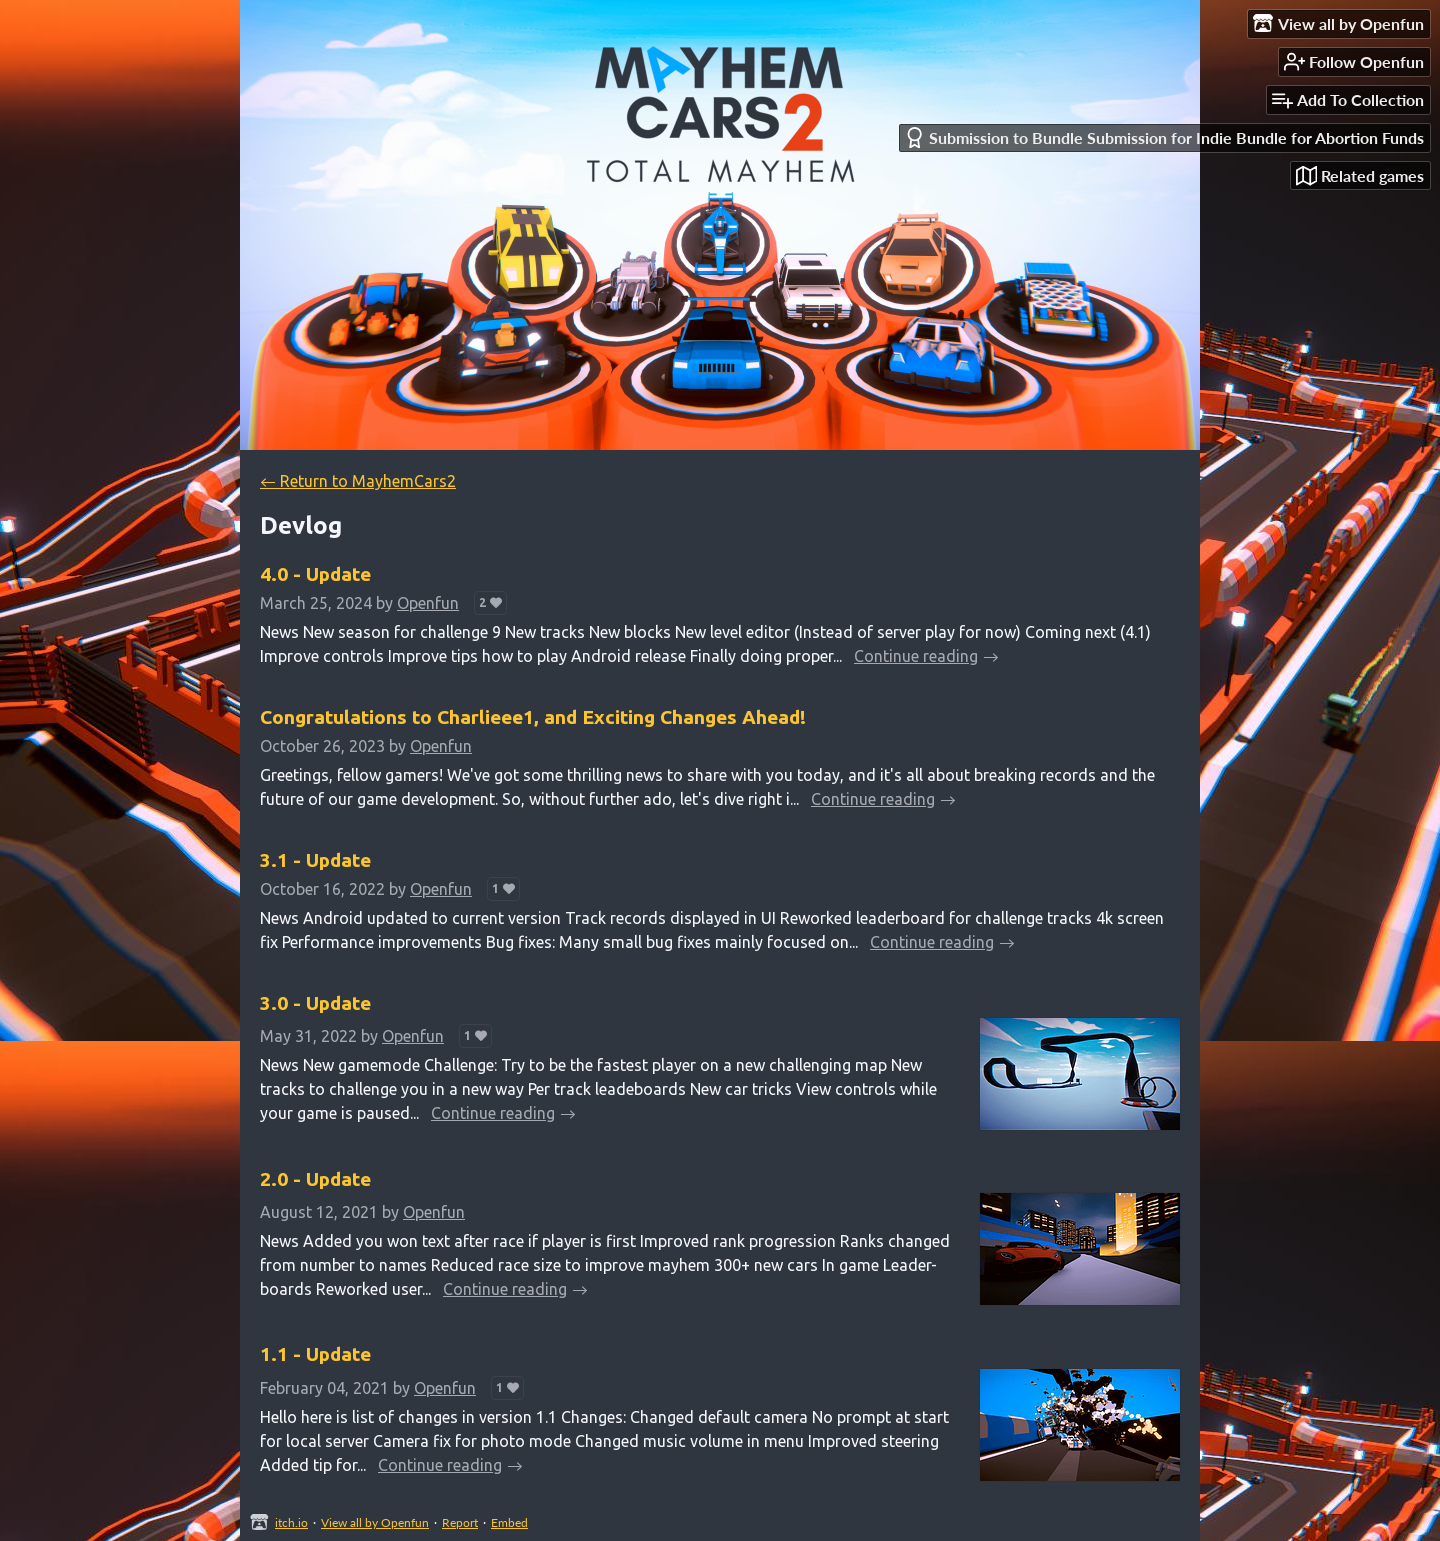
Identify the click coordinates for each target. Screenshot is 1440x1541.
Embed (509, 1522)
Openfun (428, 603)
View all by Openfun (375, 1522)
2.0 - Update (315, 1179)
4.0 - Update (315, 574)
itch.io (291, 1522)
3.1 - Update (315, 860)
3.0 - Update (315, 1003)
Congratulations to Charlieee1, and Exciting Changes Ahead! (533, 717)
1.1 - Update (315, 1354)
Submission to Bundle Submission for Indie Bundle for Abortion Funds (1164, 137)
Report (460, 1522)
